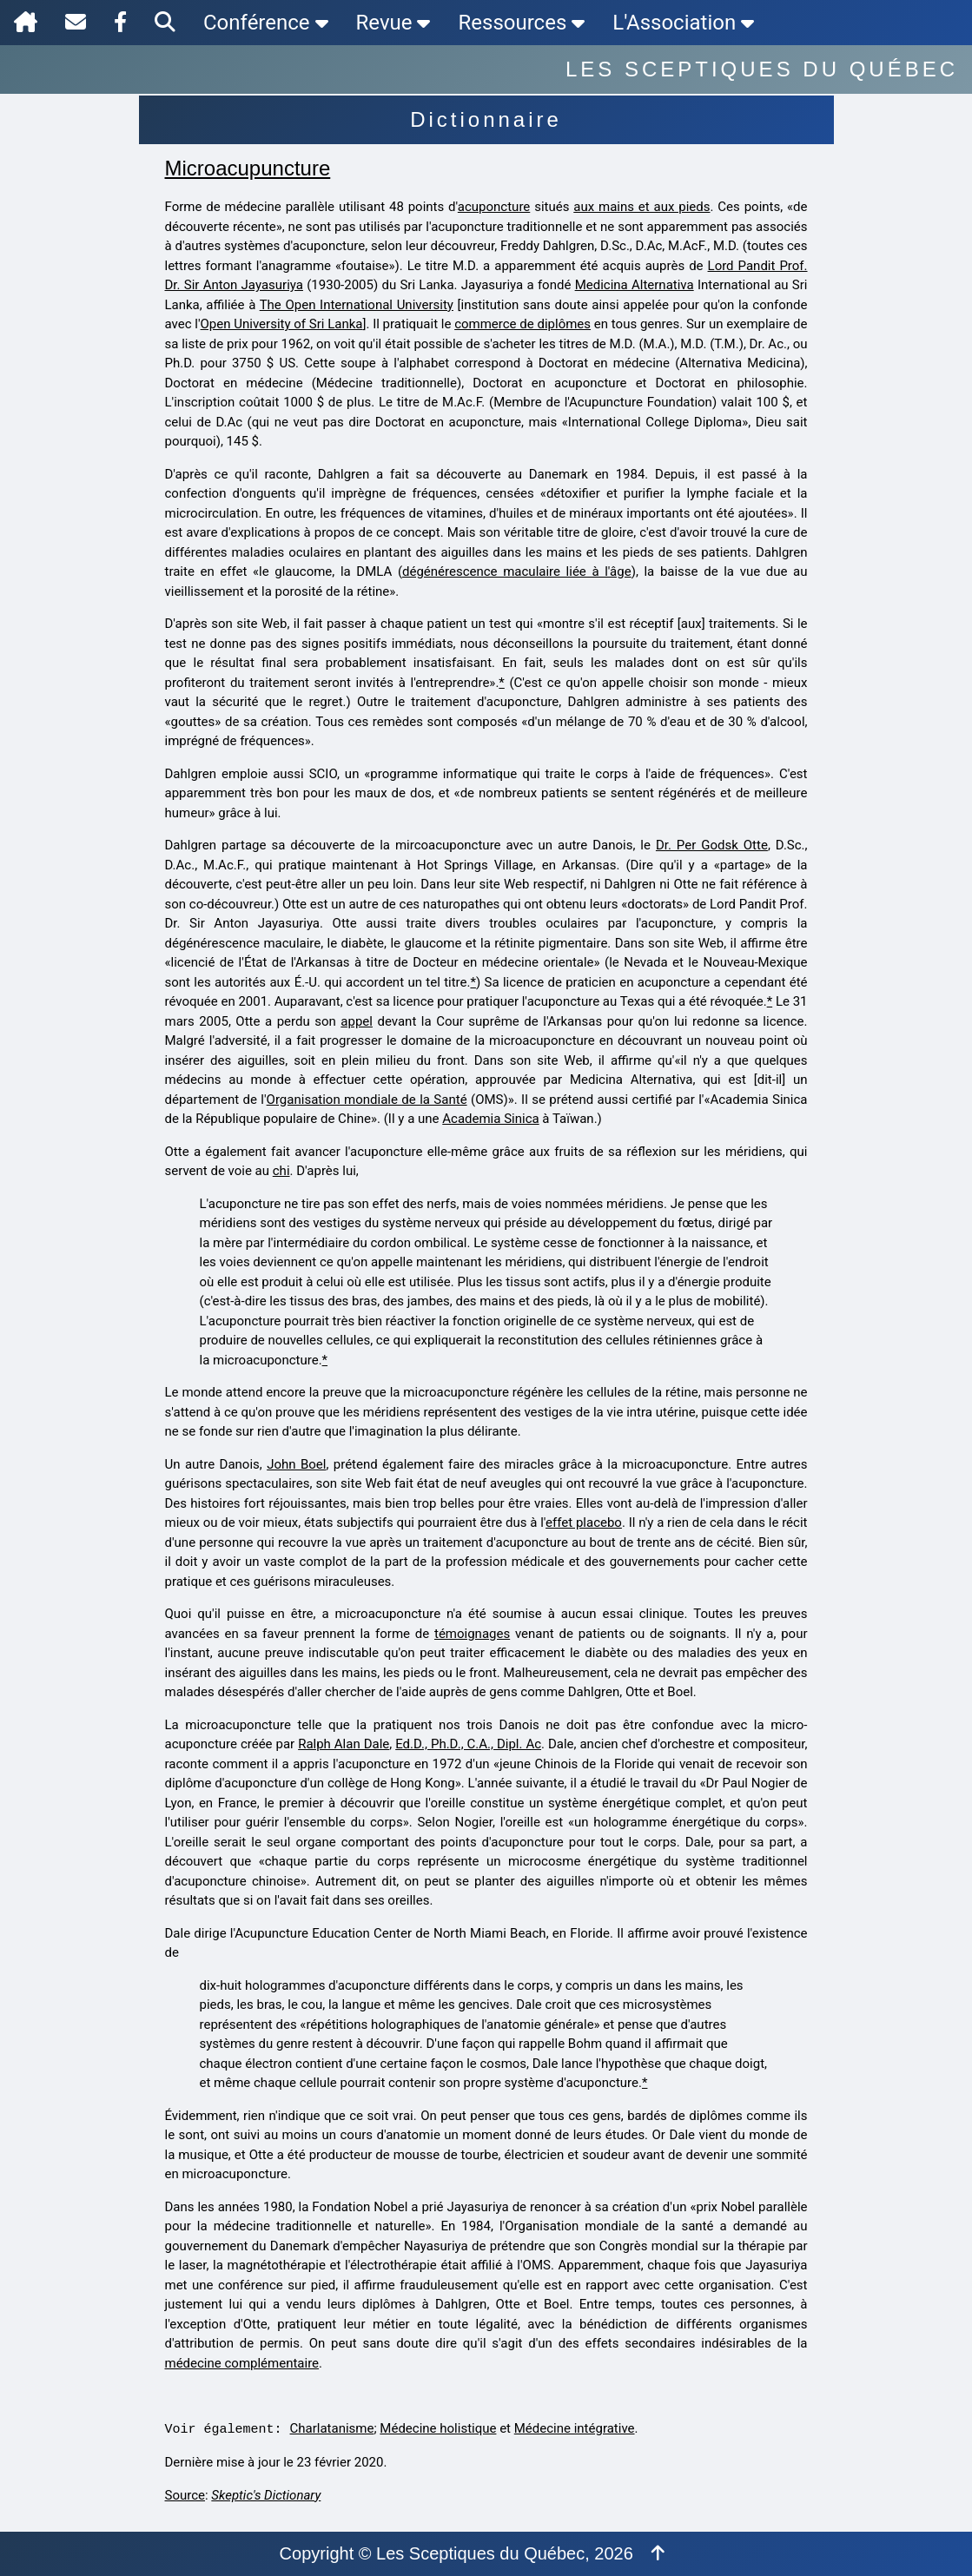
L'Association (683, 22)
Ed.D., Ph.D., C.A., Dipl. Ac (468, 1744)
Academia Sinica (490, 1118)
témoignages (472, 1633)
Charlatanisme (332, 2428)
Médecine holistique (438, 2428)
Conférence (265, 22)
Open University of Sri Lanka (282, 324)
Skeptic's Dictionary (266, 2495)
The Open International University (356, 305)
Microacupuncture (248, 168)
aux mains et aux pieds (641, 207)
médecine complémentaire (242, 2363)
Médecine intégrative (574, 2428)
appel (357, 1021)
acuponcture (494, 207)
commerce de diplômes (522, 324)
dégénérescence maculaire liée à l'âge (516, 571)
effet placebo (584, 1522)
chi (281, 1171)
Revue (393, 22)
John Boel (296, 1464)
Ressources (521, 22)
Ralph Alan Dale (343, 1744)
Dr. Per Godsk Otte (712, 845)
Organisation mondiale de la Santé (367, 1099)
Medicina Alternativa (634, 285)
